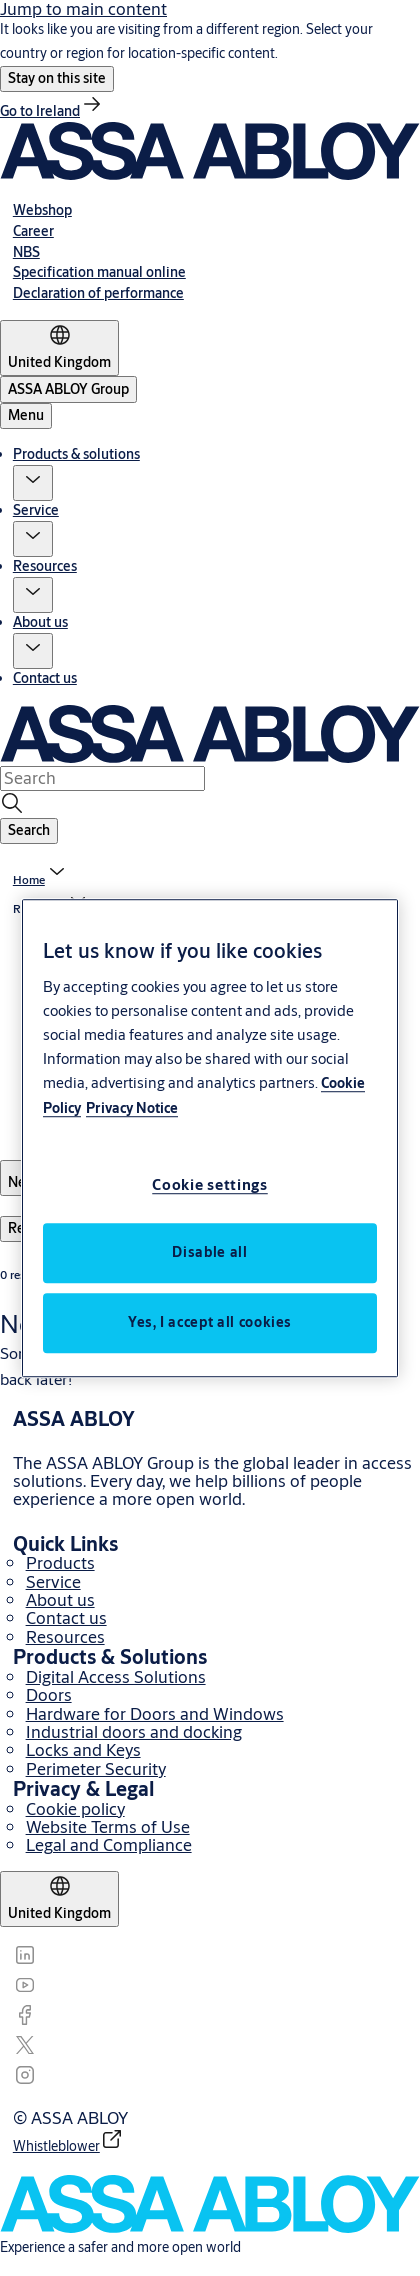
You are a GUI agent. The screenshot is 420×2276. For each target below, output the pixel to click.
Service (36, 510)
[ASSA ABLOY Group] (68, 389)
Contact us (45, 678)
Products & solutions (76, 454)
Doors (49, 1694)
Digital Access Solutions (116, 1676)
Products (60, 1562)
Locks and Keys (83, 1749)
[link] (52, 111)
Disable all (209, 1252)
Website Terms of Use (108, 1826)
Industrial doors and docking (134, 1731)
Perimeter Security (96, 1768)
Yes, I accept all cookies (210, 1322)
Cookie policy (75, 1808)
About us (40, 622)
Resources (45, 566)
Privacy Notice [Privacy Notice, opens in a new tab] (132, 1108)
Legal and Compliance (109, 1844)
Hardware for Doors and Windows (155, 1713)
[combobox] (102, 778)
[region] (210, 1138)
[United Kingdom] (59, 348)
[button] (57, 79)
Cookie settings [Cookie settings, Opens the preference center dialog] (210, 1184)
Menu (26, 415)
